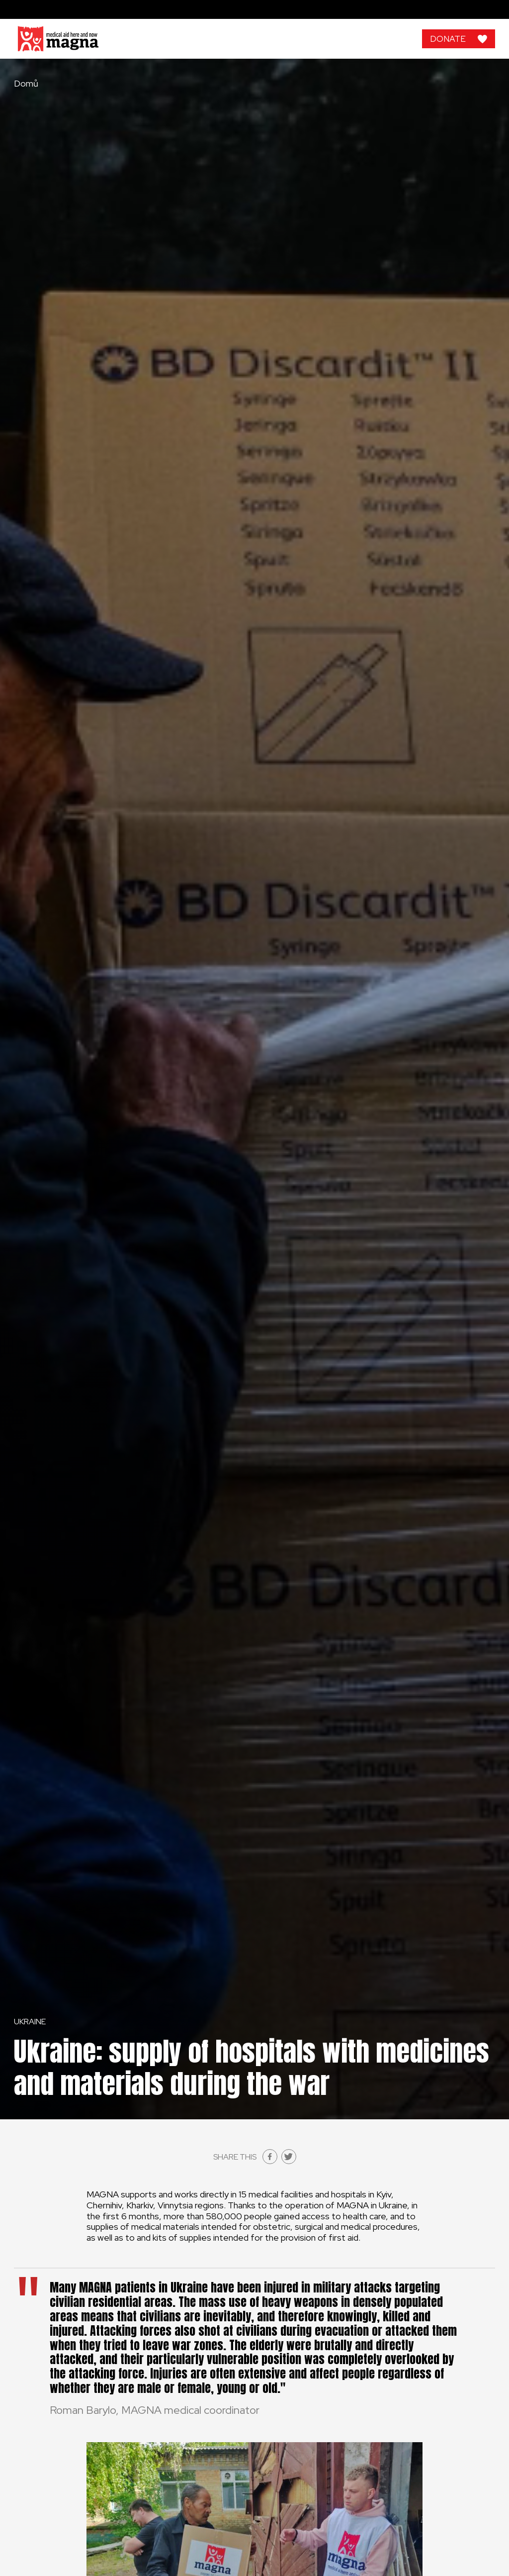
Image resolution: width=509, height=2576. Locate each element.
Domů (26, 83)
